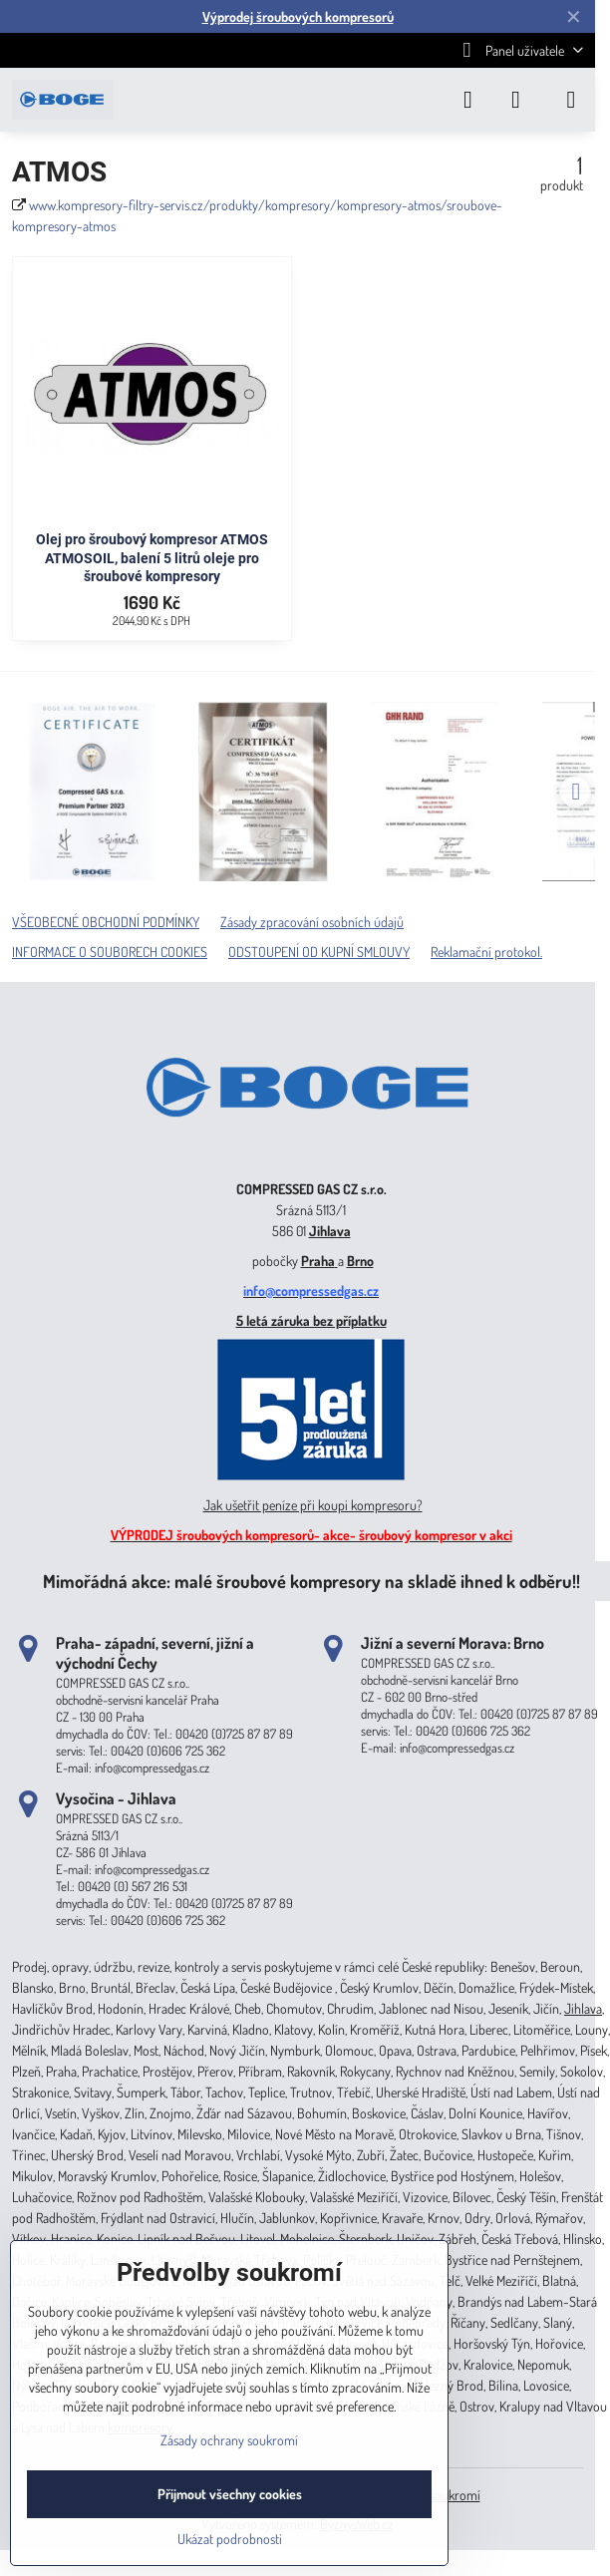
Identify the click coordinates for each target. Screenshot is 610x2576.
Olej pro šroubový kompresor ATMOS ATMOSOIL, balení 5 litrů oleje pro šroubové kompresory (152, 557)
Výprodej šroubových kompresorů (298, 16)
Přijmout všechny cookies (229, 2493)
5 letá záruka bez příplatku (311, 1320)
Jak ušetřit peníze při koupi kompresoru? (313, 1504)
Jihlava (330, 1230)
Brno (360, 1260)
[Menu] (571, 100)
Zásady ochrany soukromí (229, 2439)
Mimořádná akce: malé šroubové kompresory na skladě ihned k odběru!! (311, 1580)
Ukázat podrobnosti (229, 2538)
